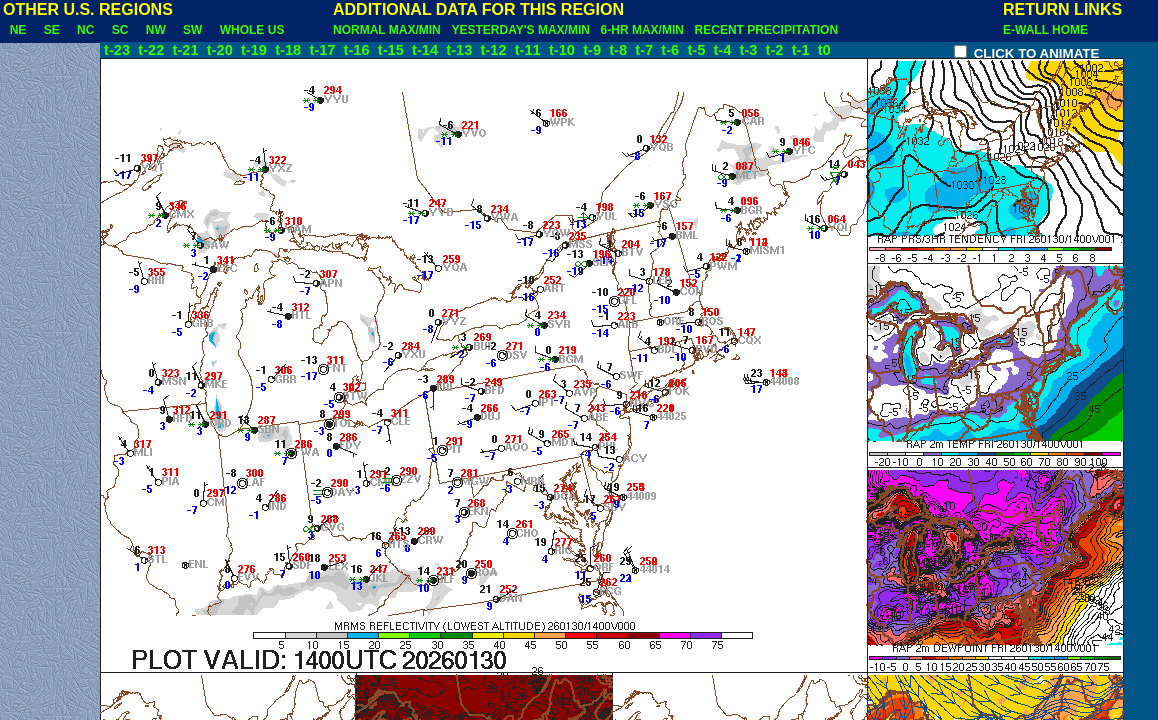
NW (155, 30)
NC (85, 30)
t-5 (698, 50)
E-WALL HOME (1045, 30)
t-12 (495, 50)
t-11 (530, 50)
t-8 (620, 50)
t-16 (359, 50)
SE (51, 30)
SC (120, 30)
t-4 (724, 50)
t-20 (222, 50)
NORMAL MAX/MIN (390, 30)
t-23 (117, 50)
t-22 (153, 50)
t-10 (564, 50)
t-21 (188, 50)
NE (18, 30)
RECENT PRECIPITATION (770, 30)
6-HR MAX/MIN (646, 30)
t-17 (324, 50)
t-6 (672, 50)
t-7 (646, 50)
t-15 (393, 50)
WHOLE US (252, 30)
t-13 (461, 50)
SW (192, 30)
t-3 (751, 50)
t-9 (594, 50)
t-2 (777, 50)
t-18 (290, 50)
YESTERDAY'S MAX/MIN (523, 30)
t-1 (803, 50)
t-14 (427, 50)
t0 (824, 50)
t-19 (256, 50)
